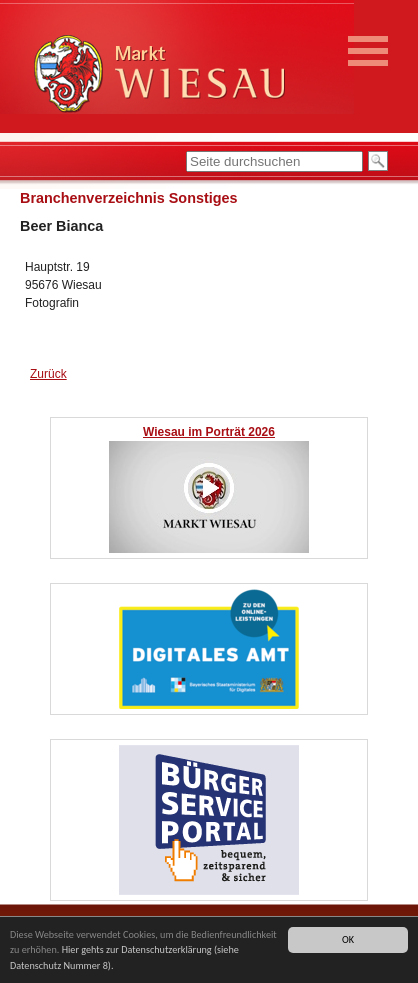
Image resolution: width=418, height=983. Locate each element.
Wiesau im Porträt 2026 (209, 432)
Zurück (48, 374)
